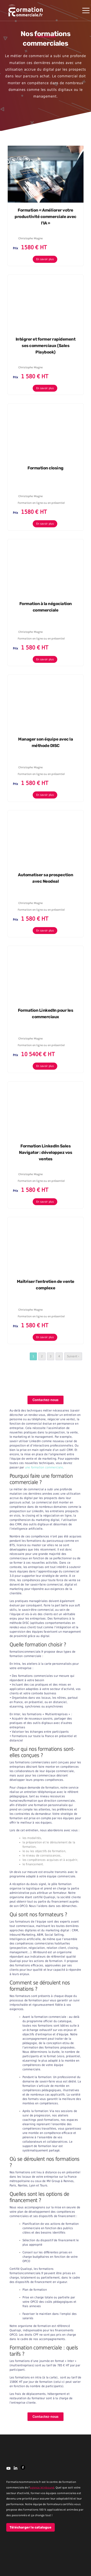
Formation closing (45, 468)
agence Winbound (42, 2487)
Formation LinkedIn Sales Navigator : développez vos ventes (45, 1152)
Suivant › (73, 1356)
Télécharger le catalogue (30, 2527)
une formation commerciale (44, 1467)
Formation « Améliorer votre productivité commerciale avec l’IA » (45, 217)
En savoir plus (45, 259)
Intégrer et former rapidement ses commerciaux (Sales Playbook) (46, 346)
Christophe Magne (30, 238)
